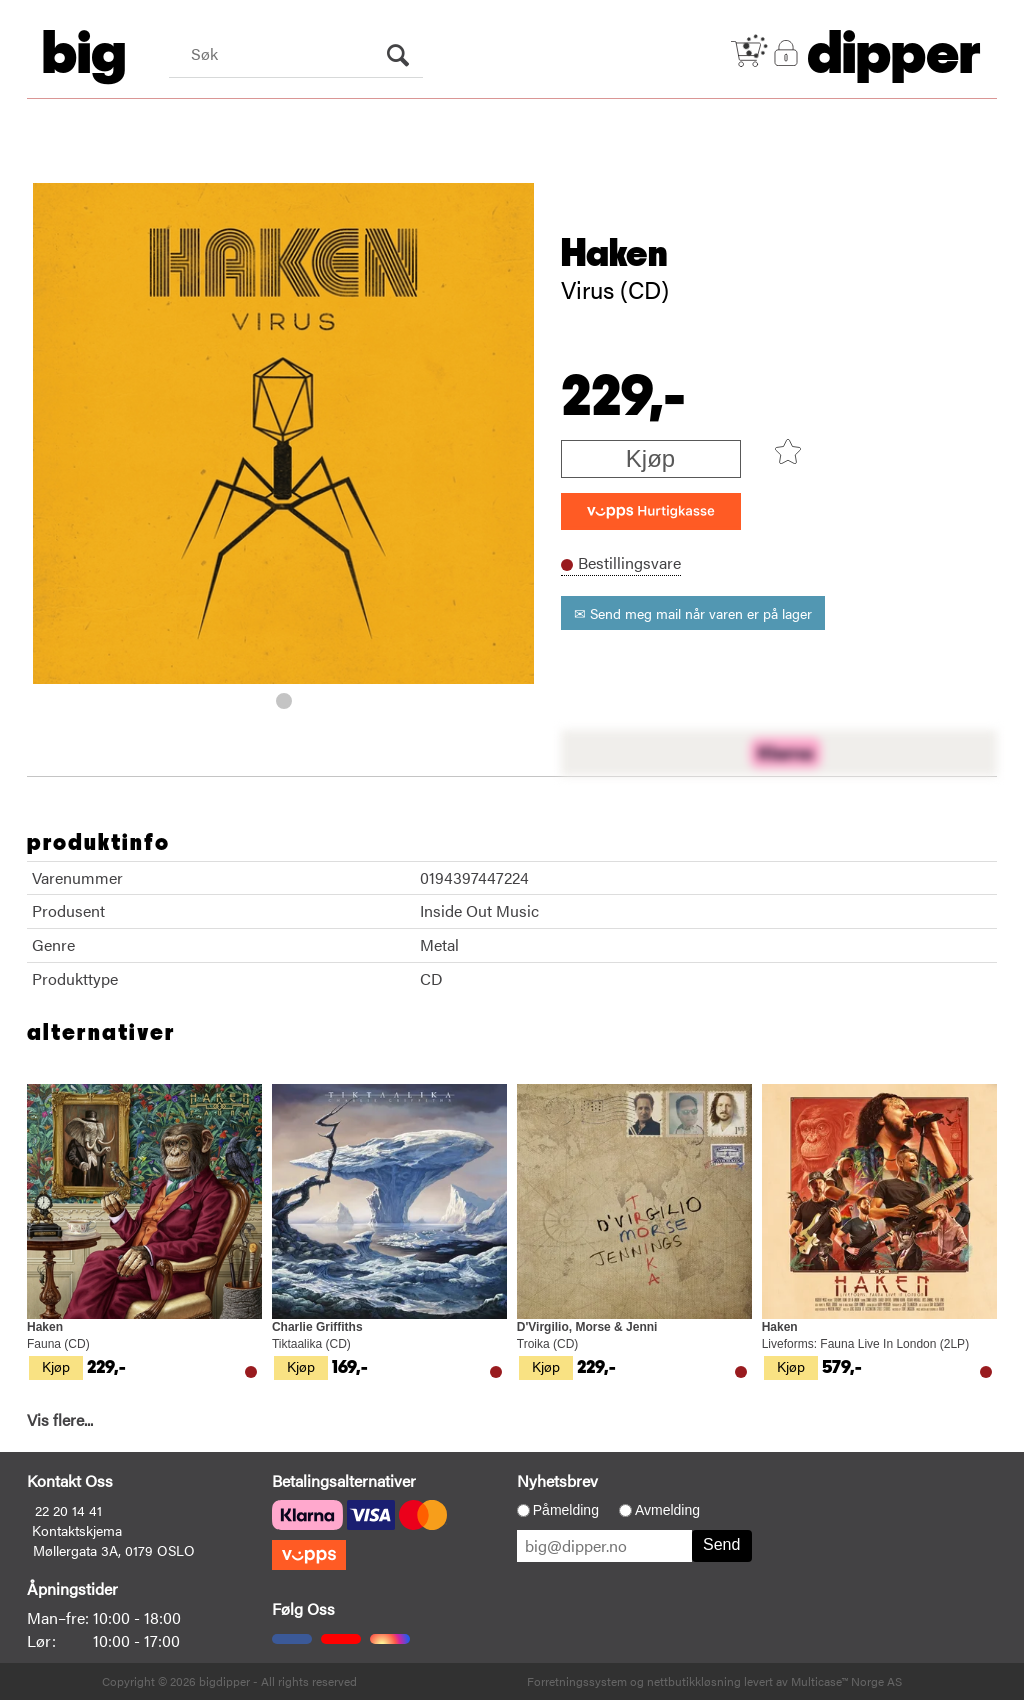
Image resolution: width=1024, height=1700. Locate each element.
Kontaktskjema (77, 1530)
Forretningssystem (577, 1681)
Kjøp (650, 458)
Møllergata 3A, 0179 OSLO (114, 1550)
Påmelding (566, 1510)
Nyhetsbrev (557, 1480)
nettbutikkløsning (694, 1681)
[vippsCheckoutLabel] (651, 511)
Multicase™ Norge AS (846, 1681)
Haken (614, 254)
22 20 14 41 (68, 1510)
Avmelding (667, 1510)
